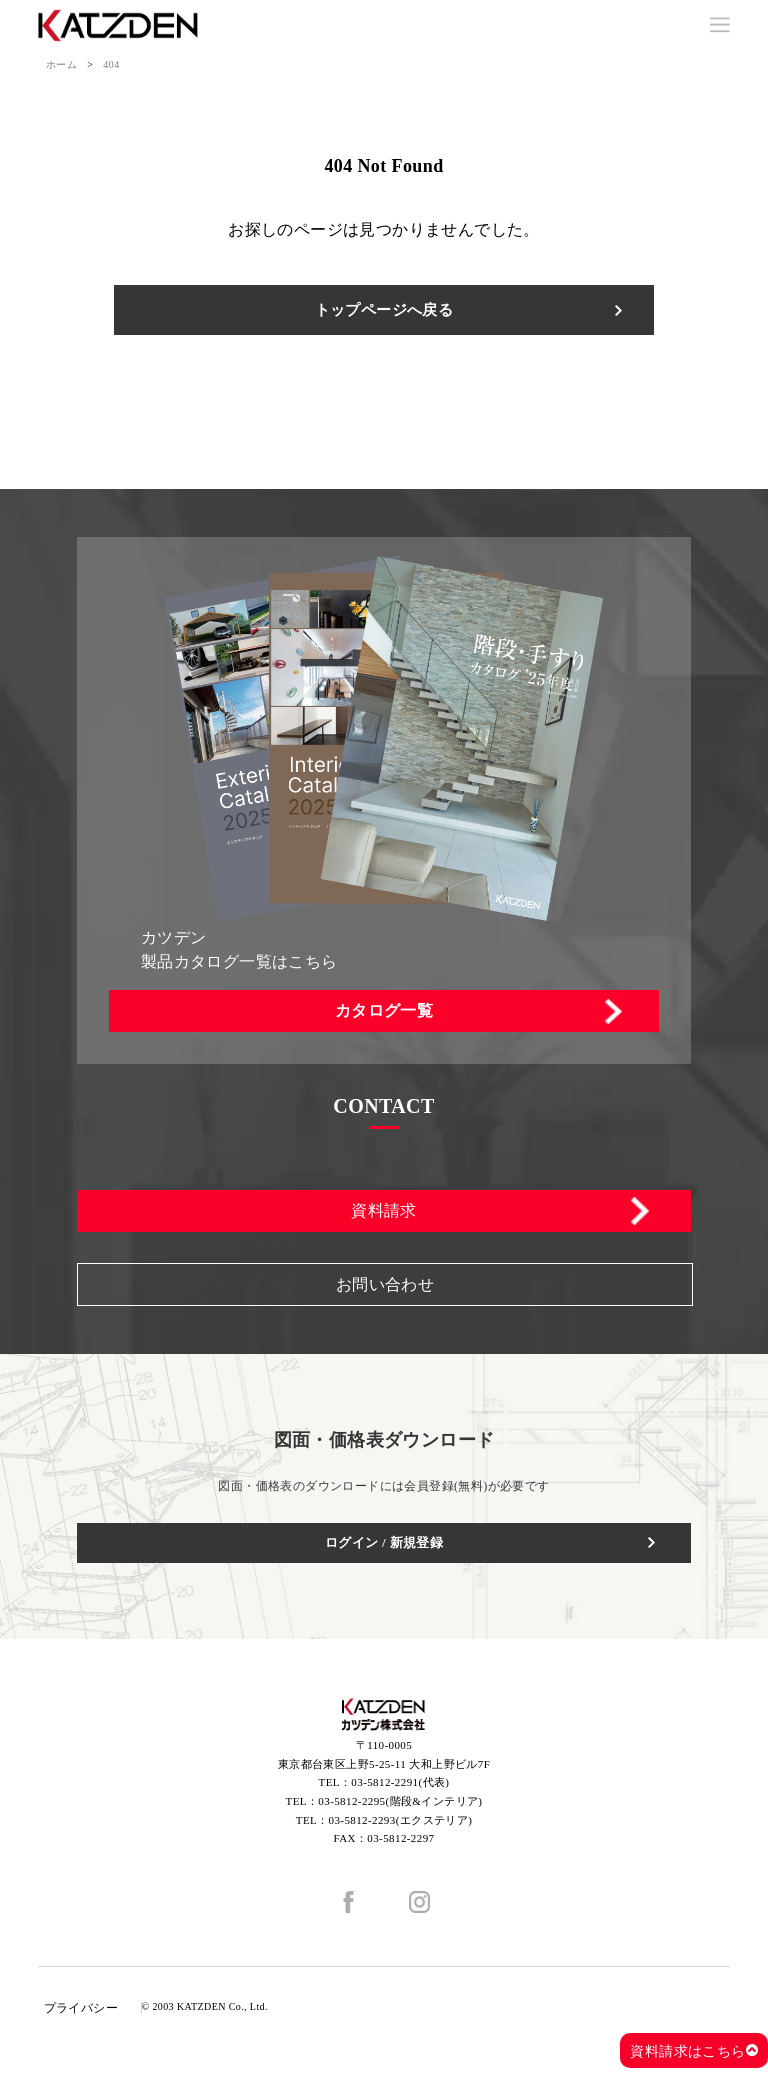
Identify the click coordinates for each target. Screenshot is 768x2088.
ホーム (61, 64)
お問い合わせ (385, 1284)
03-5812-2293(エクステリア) (401, 1820)
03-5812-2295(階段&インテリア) (400, 1801)
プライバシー (81, 2008)
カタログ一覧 (384, 1010)
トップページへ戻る (384, 310)
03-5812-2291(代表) (400, 1782)
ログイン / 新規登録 (384, 1542)
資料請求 (384, 1210)
